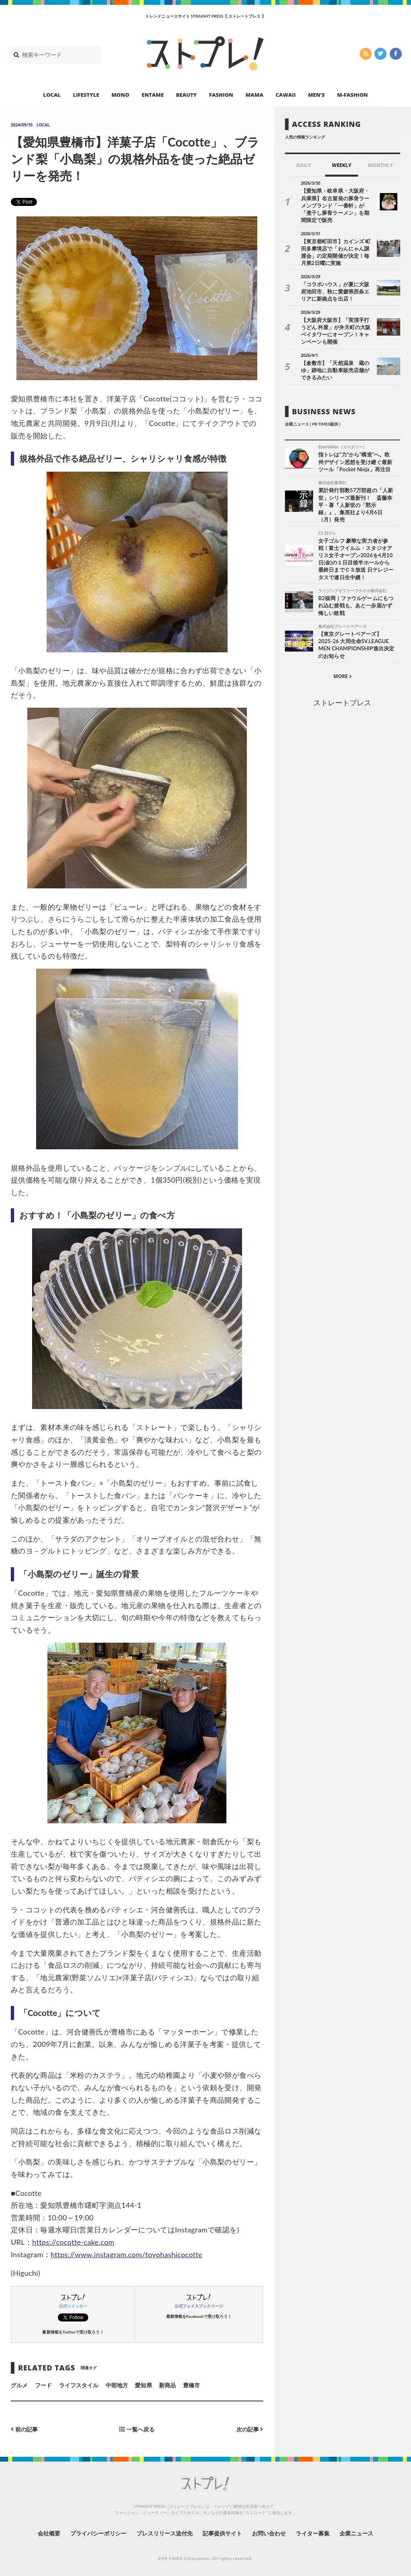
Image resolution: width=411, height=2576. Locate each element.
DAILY (303, 165)
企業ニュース (356, 2533)
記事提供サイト (222, 2533)
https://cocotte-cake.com (73, 2242)
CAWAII (286, 94)
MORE (343, 676)
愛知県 (143, 2385)
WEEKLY (341, 165)
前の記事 (24, 2429)
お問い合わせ (269, 2533)
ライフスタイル (78, 2385)
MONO (120, 94)
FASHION (221, 94)
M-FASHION (352, 94)
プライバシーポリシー (98, 2533)
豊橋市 (191, 2385)
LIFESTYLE (86, 94)
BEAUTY (186, 94)
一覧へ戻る (137, 2429)
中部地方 (117, 2385)
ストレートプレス (342, 702)
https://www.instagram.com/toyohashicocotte (126, 2254)
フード (43, 2385)
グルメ (19, 2385)
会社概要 (49, 2533)
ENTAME (153, 94)
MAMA (254, 94)
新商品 (167, 2385)
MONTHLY (380, 165)
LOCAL (52, 94)
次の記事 (249, 2429)
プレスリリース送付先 (164, 2533)
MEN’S (316, 94)
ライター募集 (313, 2533)
